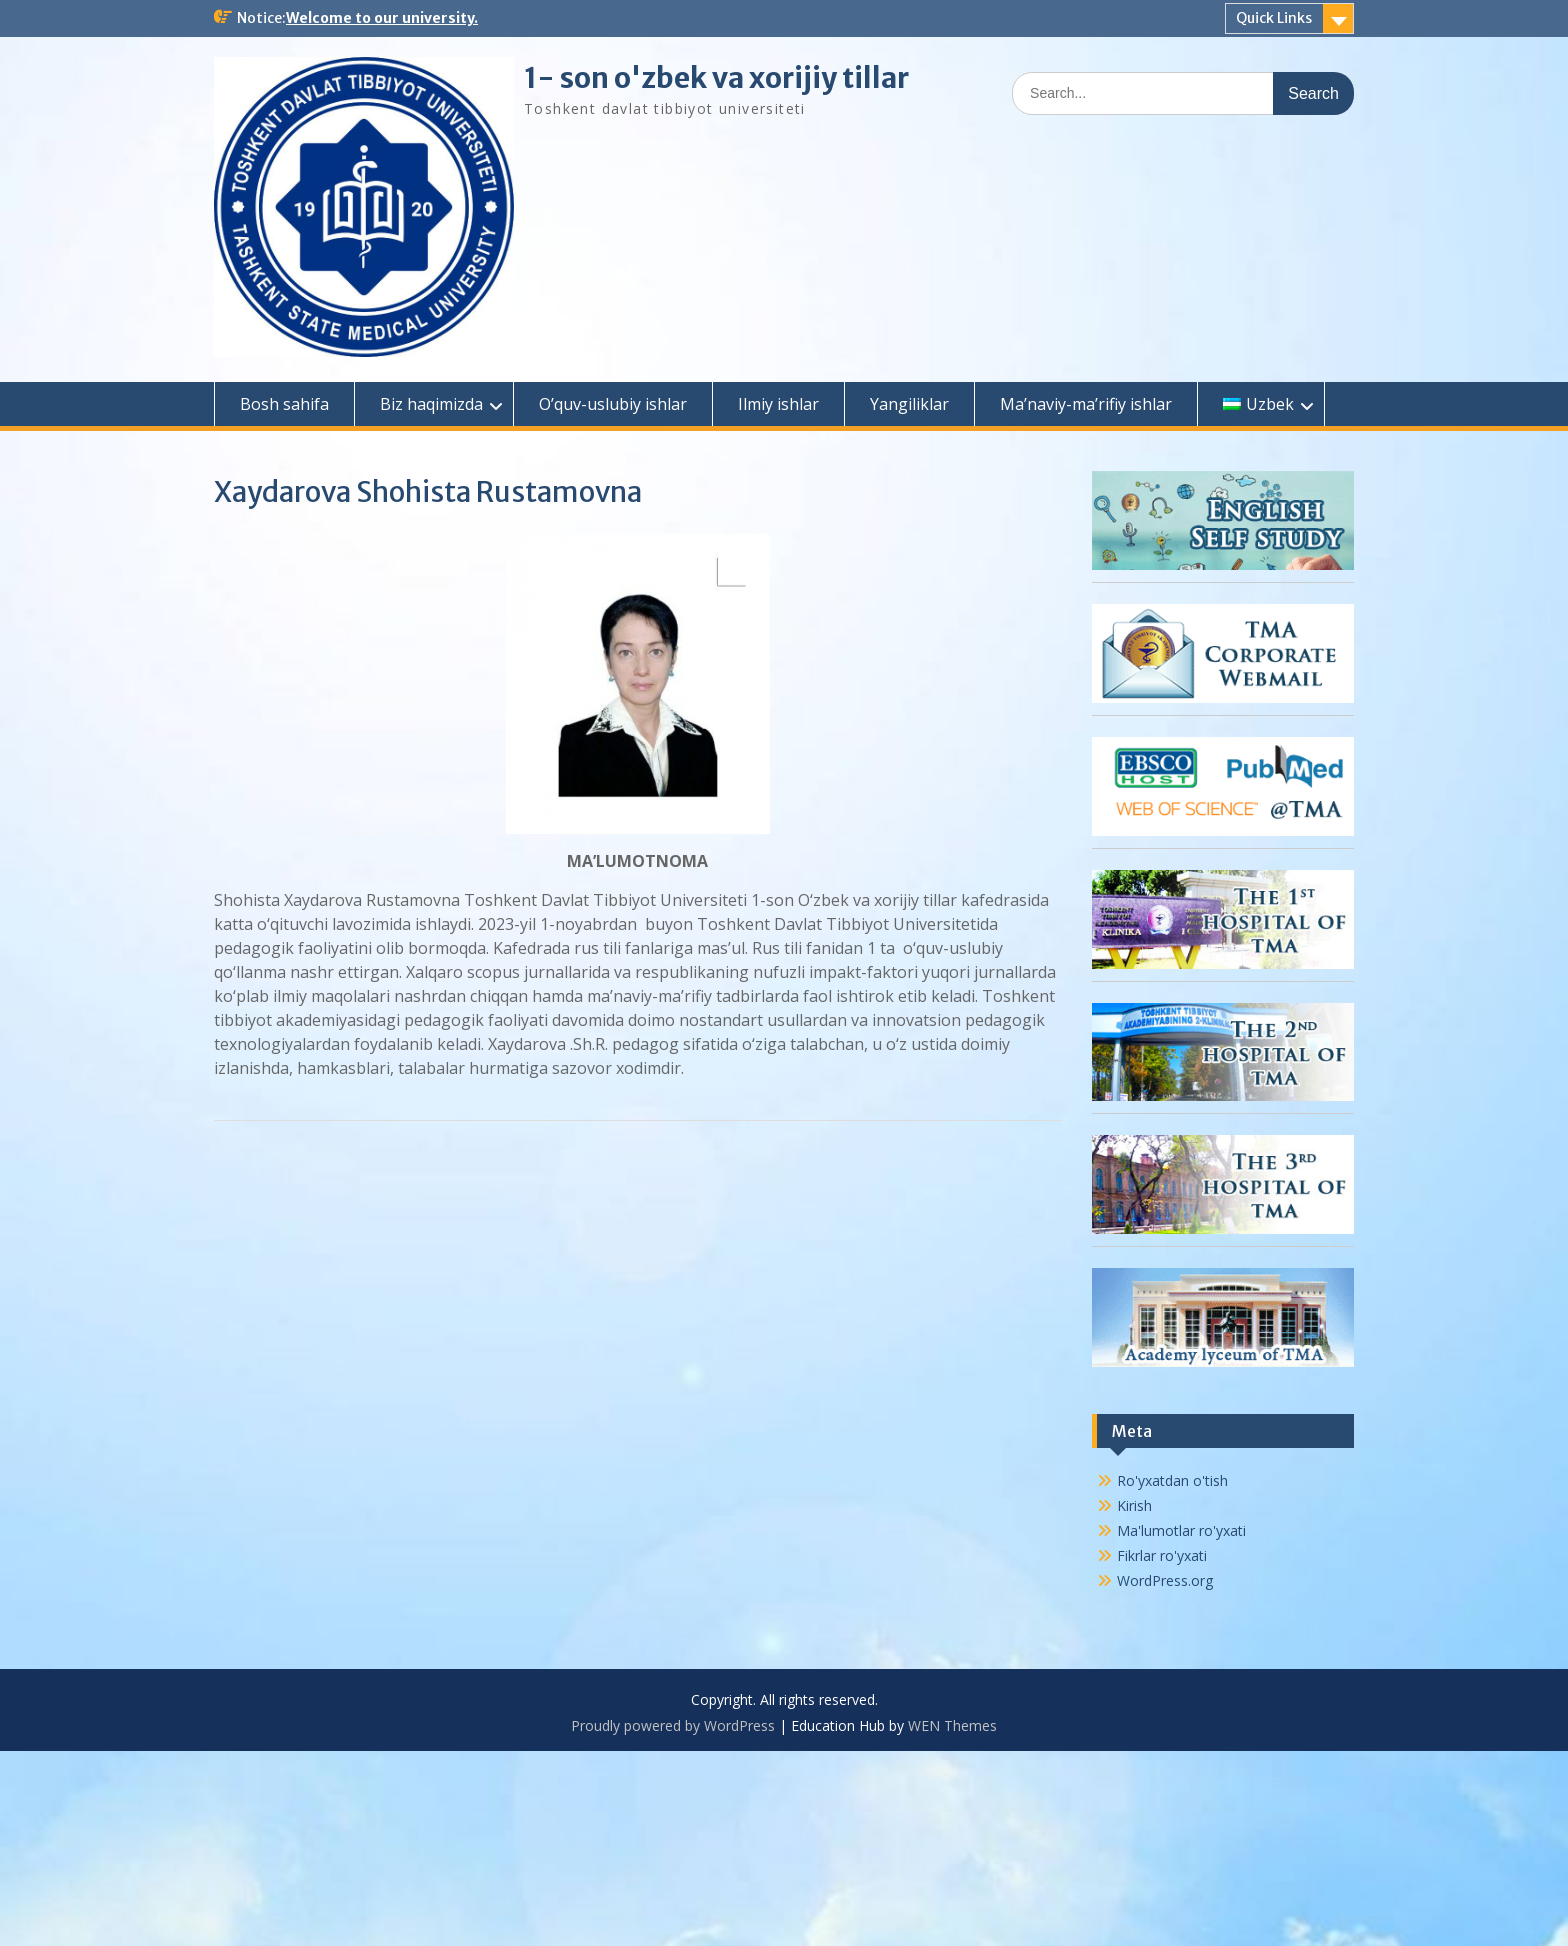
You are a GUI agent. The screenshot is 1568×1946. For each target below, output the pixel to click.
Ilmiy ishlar (778, 404)
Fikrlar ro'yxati (1162, 1555)
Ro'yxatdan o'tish (1172, 1480)
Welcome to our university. (382, 18)
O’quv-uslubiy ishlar (613, 404)
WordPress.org (1165, 1580)
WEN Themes (952, 1725)
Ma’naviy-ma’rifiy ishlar (1086, 404)
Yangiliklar (909, 404)
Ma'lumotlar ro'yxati (1181, 1530)
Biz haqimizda (431, 404)
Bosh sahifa (284, 404)
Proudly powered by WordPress (673, 1725)
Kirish (1134, 1505)
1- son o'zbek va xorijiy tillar (716, 78)
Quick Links (1274, 18)
